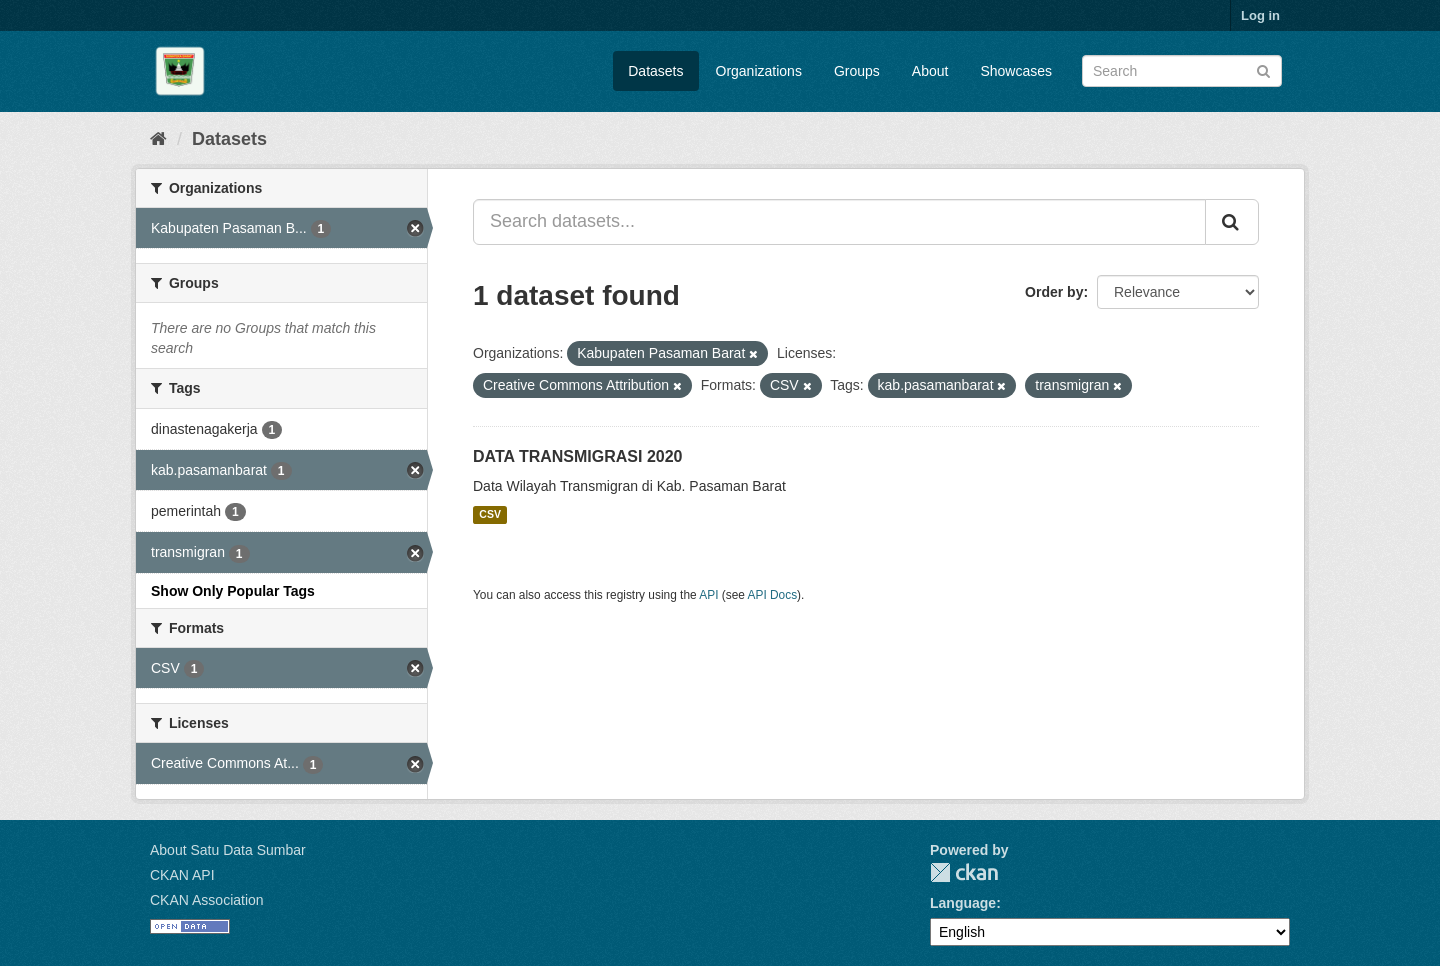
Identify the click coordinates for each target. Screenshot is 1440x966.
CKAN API (182, 875)
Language (963, 903)
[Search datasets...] (839, 222)
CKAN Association (207, 900)
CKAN (964, 872)
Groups (857, 71)
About (930, 71)
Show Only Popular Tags (233, 591)
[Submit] (1263, 69)
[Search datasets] (1182, 71)
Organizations (759, 71)
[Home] (158, 139)
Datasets (655, 71)
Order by (1054, 292)
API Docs (773, 595)
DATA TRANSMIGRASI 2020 (578, 456)
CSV (490, 515)
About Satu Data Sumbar (228, 850)
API (708, 595)
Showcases (1016, 71)
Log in (1260, 15)
